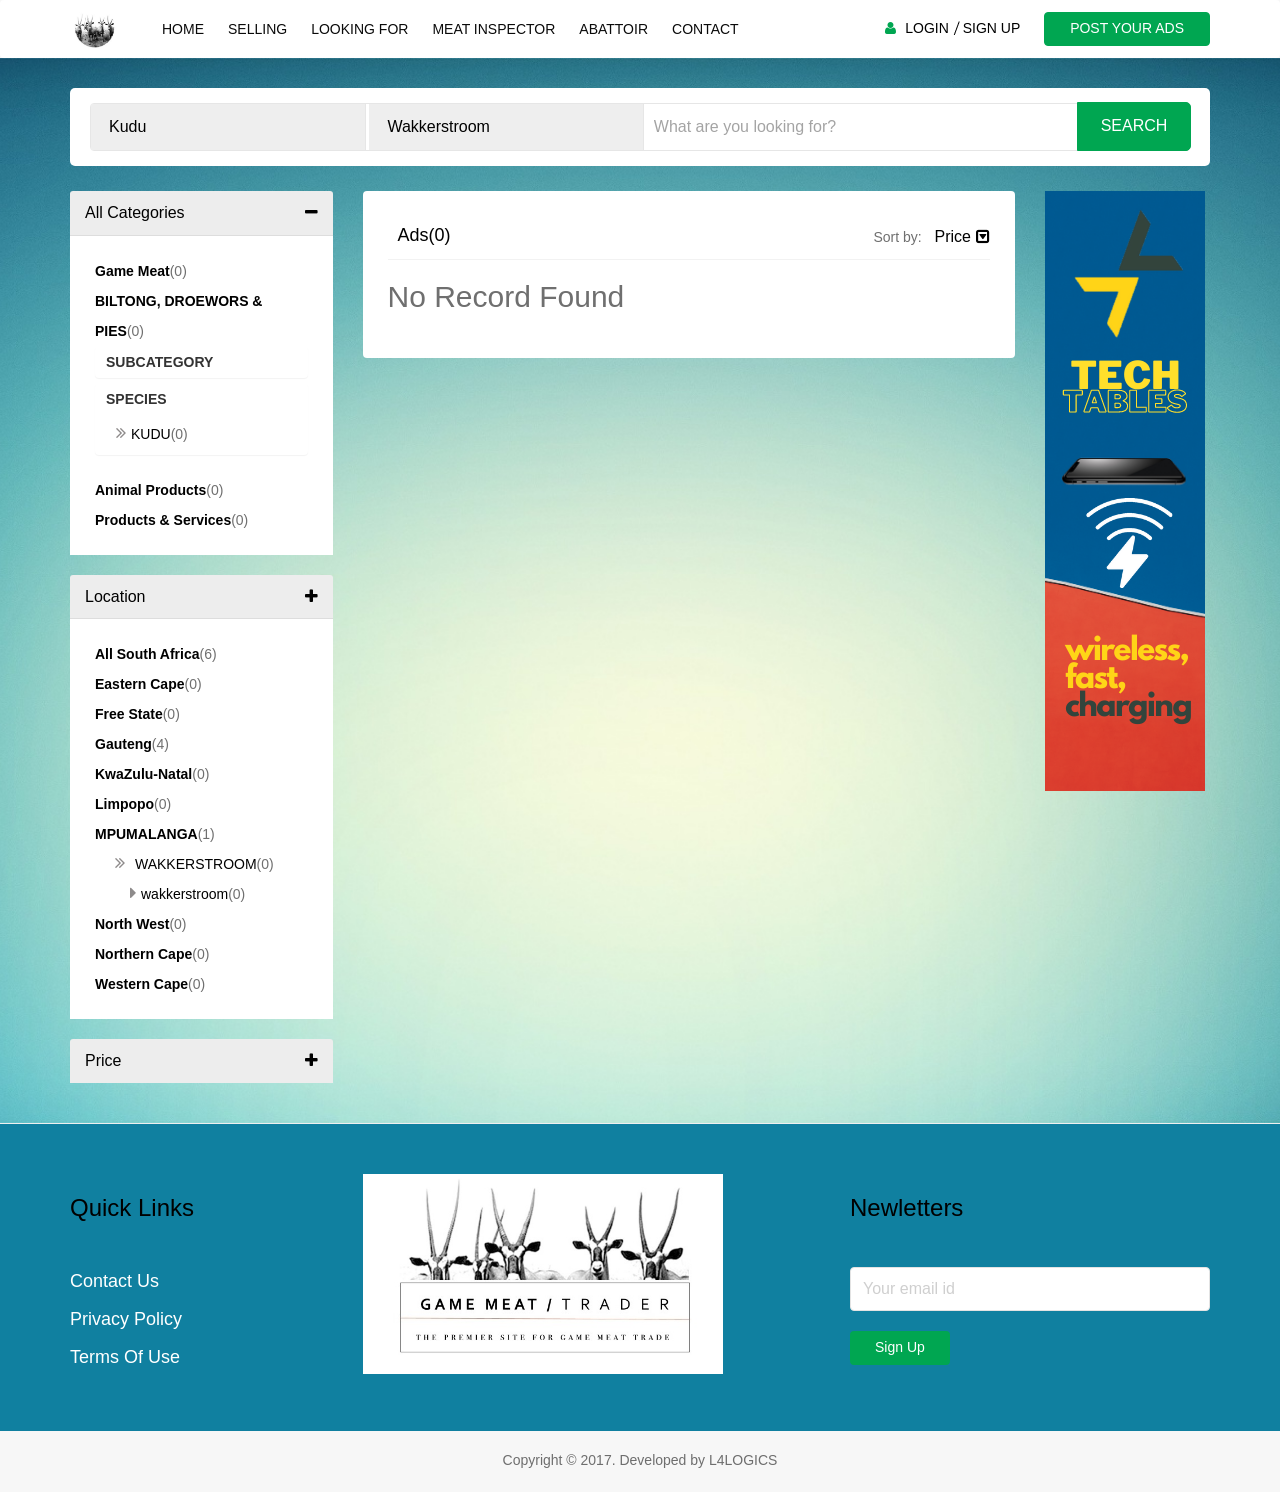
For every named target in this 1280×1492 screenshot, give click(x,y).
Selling (257, 29)
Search (1134, 125)
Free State (129, 714)
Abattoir (613, 29)
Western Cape (141, 984)
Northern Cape (143, 954)
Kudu (143, 434)
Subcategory (159, 362)
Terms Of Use (125, 1357)
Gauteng (123, 744)
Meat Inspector (493, 29)
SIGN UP (992, 28)
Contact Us (114, 1281)
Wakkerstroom (186, 864)
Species (136, 399)
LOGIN (927, 28)
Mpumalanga (146, 834)
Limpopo (124, 804)
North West (132, 924)
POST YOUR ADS (1127, 28)
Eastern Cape (139, 684)
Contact (705, 29)
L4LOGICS (743, 1460)
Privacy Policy (126, 1319)
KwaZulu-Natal (143, 774)
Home (183, 29)
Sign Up (900, 1347)
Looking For (359, 29)
